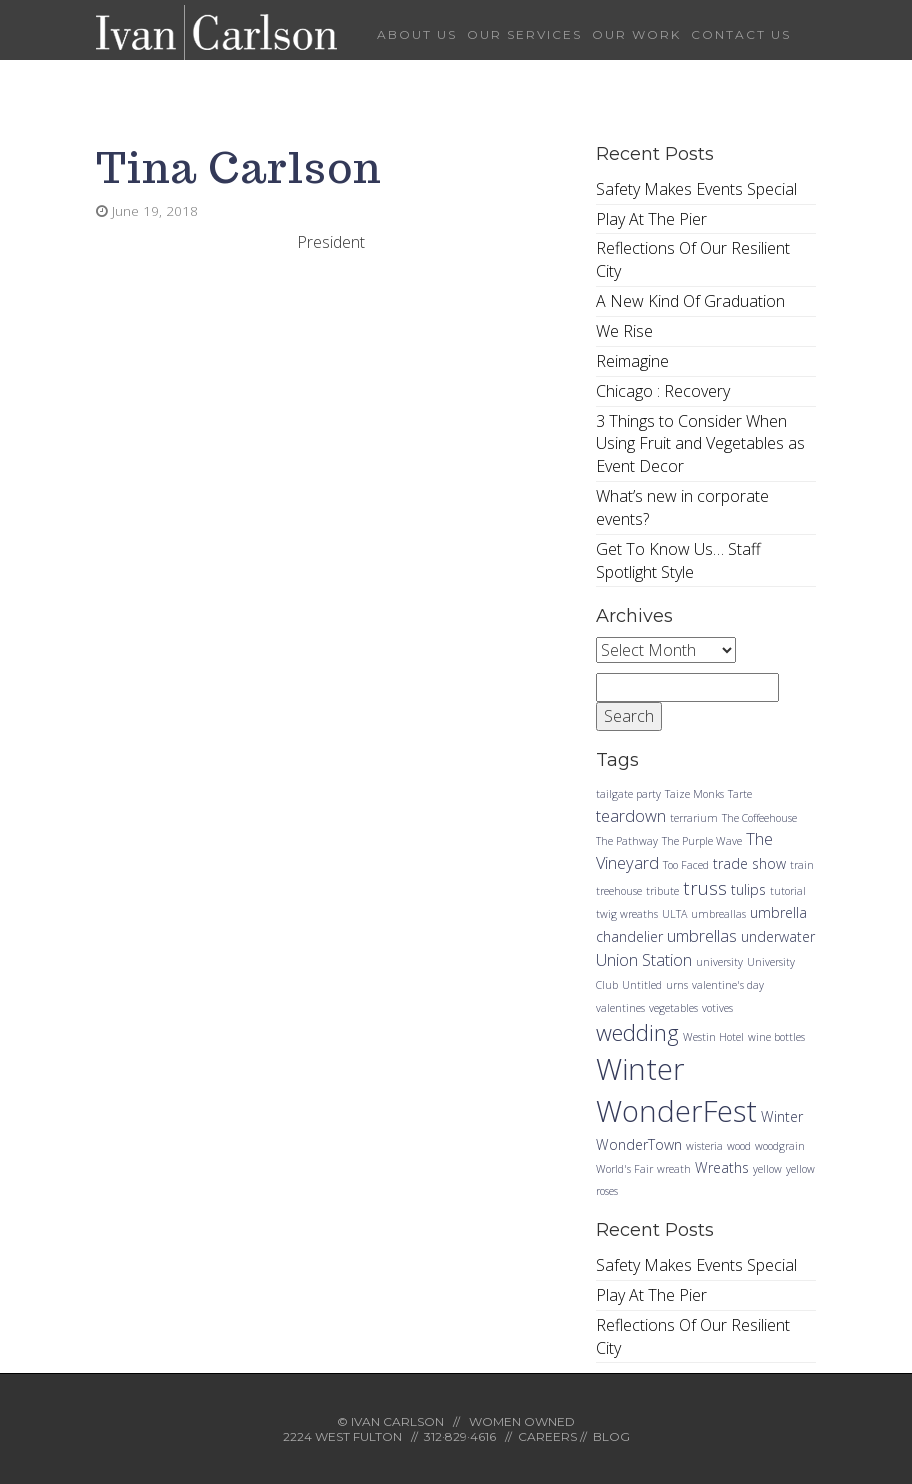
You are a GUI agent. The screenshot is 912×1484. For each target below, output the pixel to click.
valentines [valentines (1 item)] (620, 1008)
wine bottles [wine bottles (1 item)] (776, 1037)
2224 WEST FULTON (342, 1436)
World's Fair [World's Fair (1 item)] (624, 1169)
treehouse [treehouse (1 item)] (619, 891)
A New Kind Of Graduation (690, 301)
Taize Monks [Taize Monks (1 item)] (694, 794)
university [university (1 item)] (719, 962)
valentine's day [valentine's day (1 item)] (728, 985)
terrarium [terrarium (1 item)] (694, 818)
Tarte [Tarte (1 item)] (740, 794)
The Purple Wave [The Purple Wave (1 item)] (702, 841)
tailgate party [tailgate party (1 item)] (628, 794)
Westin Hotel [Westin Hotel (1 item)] (713, 1037)
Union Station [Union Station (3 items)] (644, 959)
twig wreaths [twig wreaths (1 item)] (627, 914)
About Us (417, 34)
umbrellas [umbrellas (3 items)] (702, 935)
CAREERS (547, 1436)
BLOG (611, 1436)
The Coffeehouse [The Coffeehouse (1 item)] (759, 818)
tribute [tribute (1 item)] (662, 891)
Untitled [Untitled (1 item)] (642, 985)
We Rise (624, 331)
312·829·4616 (460, 1436)
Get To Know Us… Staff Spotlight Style (678, 560)
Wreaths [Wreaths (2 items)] (722, 1167)
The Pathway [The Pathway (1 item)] (627, 841)
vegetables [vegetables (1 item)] (673, 1008)
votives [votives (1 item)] (717, 1008)
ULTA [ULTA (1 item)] (674, 914)
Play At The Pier (651, 219)
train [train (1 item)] (802, 865)
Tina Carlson (239, 167)
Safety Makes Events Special (696, 189)
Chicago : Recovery (663, 391)
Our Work (636, 34)
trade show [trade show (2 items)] (749, 863)
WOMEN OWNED (522, 1421)
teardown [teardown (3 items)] (631, 815)
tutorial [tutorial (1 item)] (788, 891)
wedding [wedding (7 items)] (637, 1032)
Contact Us (741, 34)
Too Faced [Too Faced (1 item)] (686, 865)
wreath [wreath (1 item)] (674, 1169)
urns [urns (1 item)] (677, 985)
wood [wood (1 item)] (739, 1146)
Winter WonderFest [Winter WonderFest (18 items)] (676, 1090)
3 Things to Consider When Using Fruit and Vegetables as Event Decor (700, 444)
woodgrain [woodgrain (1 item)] (780, 1146)
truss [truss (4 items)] (705, 887)
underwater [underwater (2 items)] (778, 936)
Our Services (524, 34)
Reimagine (632, 361)
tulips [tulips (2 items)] (748, 889)
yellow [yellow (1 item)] (767, 1169)
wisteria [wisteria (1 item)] (704, 1146)
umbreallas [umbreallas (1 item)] (718, 914)
